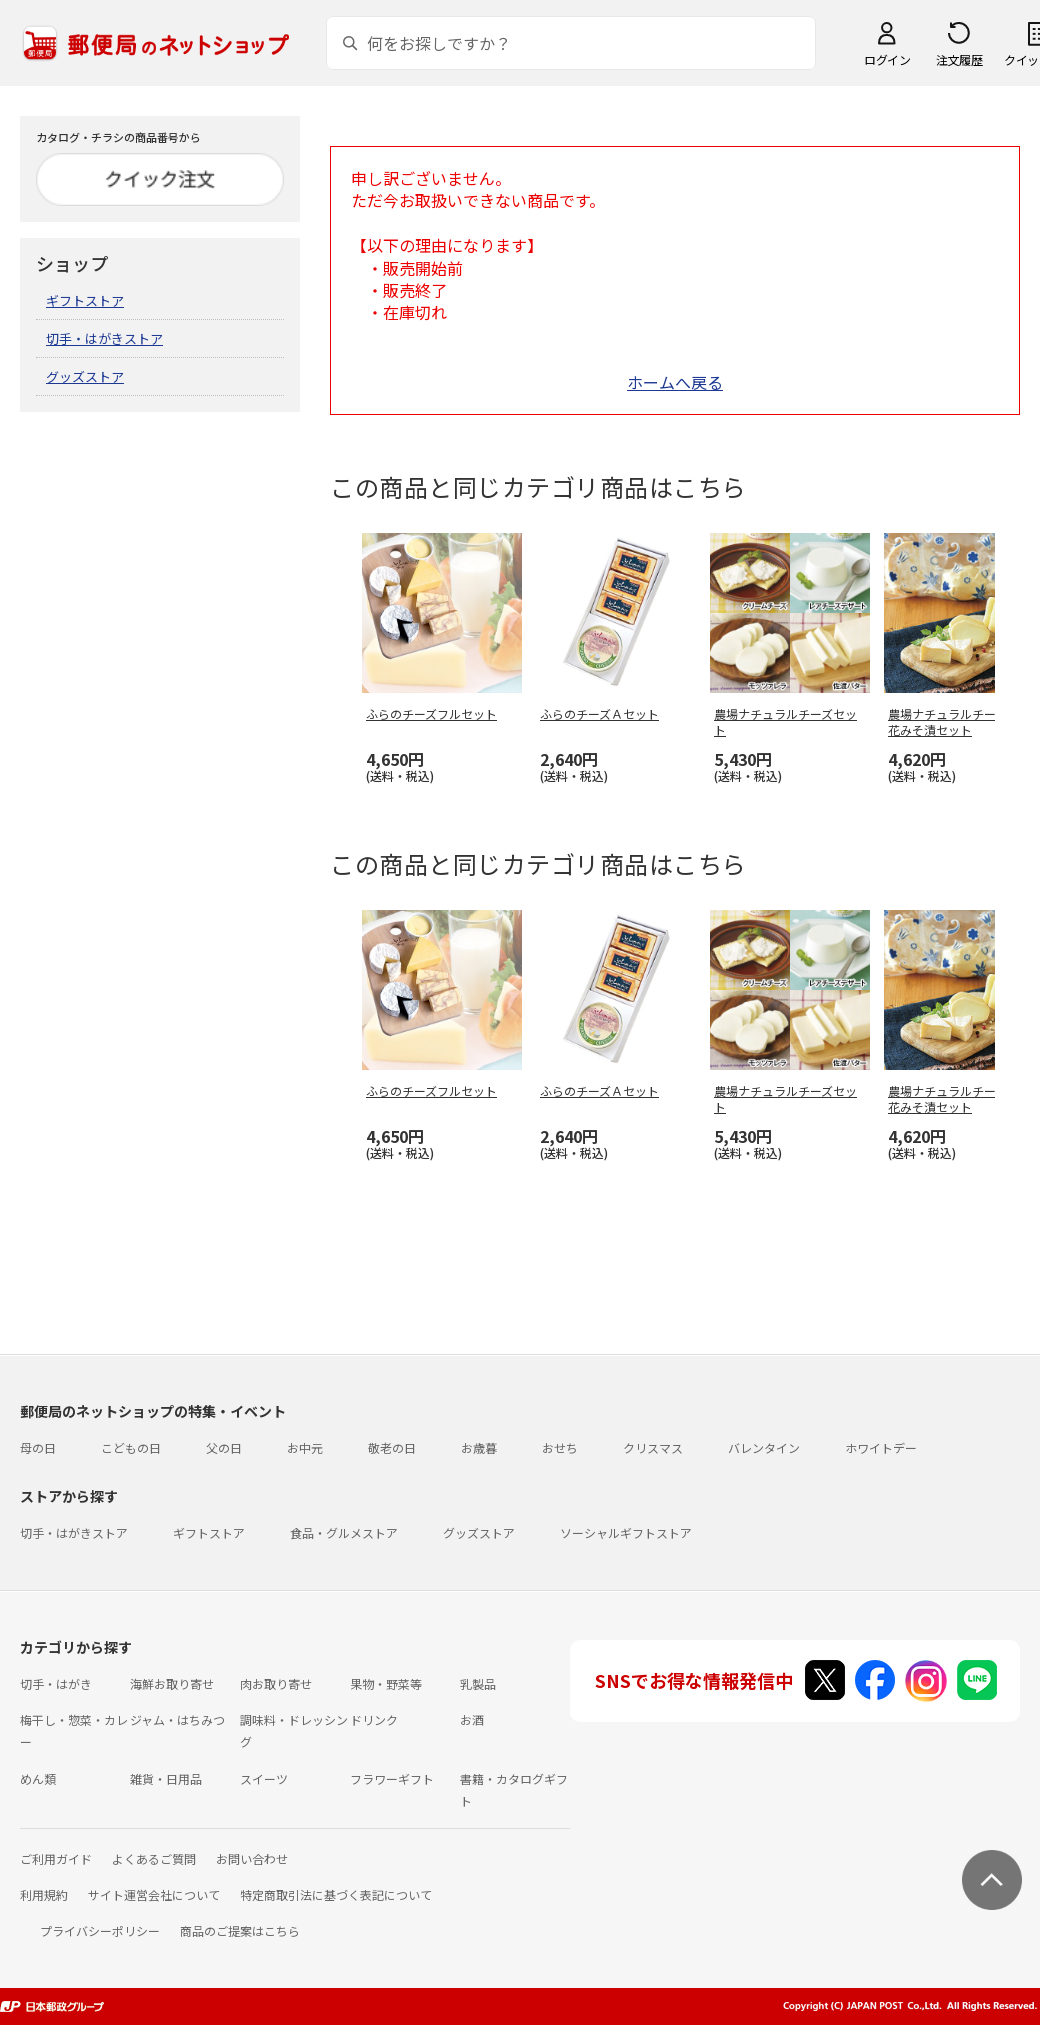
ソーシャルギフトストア (626, 1532)
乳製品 (478, 1683)
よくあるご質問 (154, 1858)
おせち (560, 1447)
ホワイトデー (881, 1447)
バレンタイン (764, 1447)
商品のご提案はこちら (240, 1930)
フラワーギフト (392, 1778)
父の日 (224, 1447)
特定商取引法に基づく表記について (336, 1894)
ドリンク (374, 1719)
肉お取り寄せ (276, 1683)
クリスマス (653, 1447)
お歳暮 (479, 1447)
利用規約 (44, 1894)
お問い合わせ (252, 1858)
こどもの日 (131, 1447)
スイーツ (264, 1778)
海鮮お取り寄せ (172, 1683)
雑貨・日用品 (166, 1778)
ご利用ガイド (56, 1858)
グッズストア (85, 376)
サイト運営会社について (154, 1894)
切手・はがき (56, 1683)
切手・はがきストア (104, 338)
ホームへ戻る (675, 382)
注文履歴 (959, 59)
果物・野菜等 (386, 1683)
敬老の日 (392, 1447)
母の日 (38, 1447)
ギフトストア (85, 300)
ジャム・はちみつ (177, 1719)
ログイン (887, 59)
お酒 (472, 1719)
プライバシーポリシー (100, 1930)
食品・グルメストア (344, 1532)
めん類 (38, 1778)
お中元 (305, 1447)
